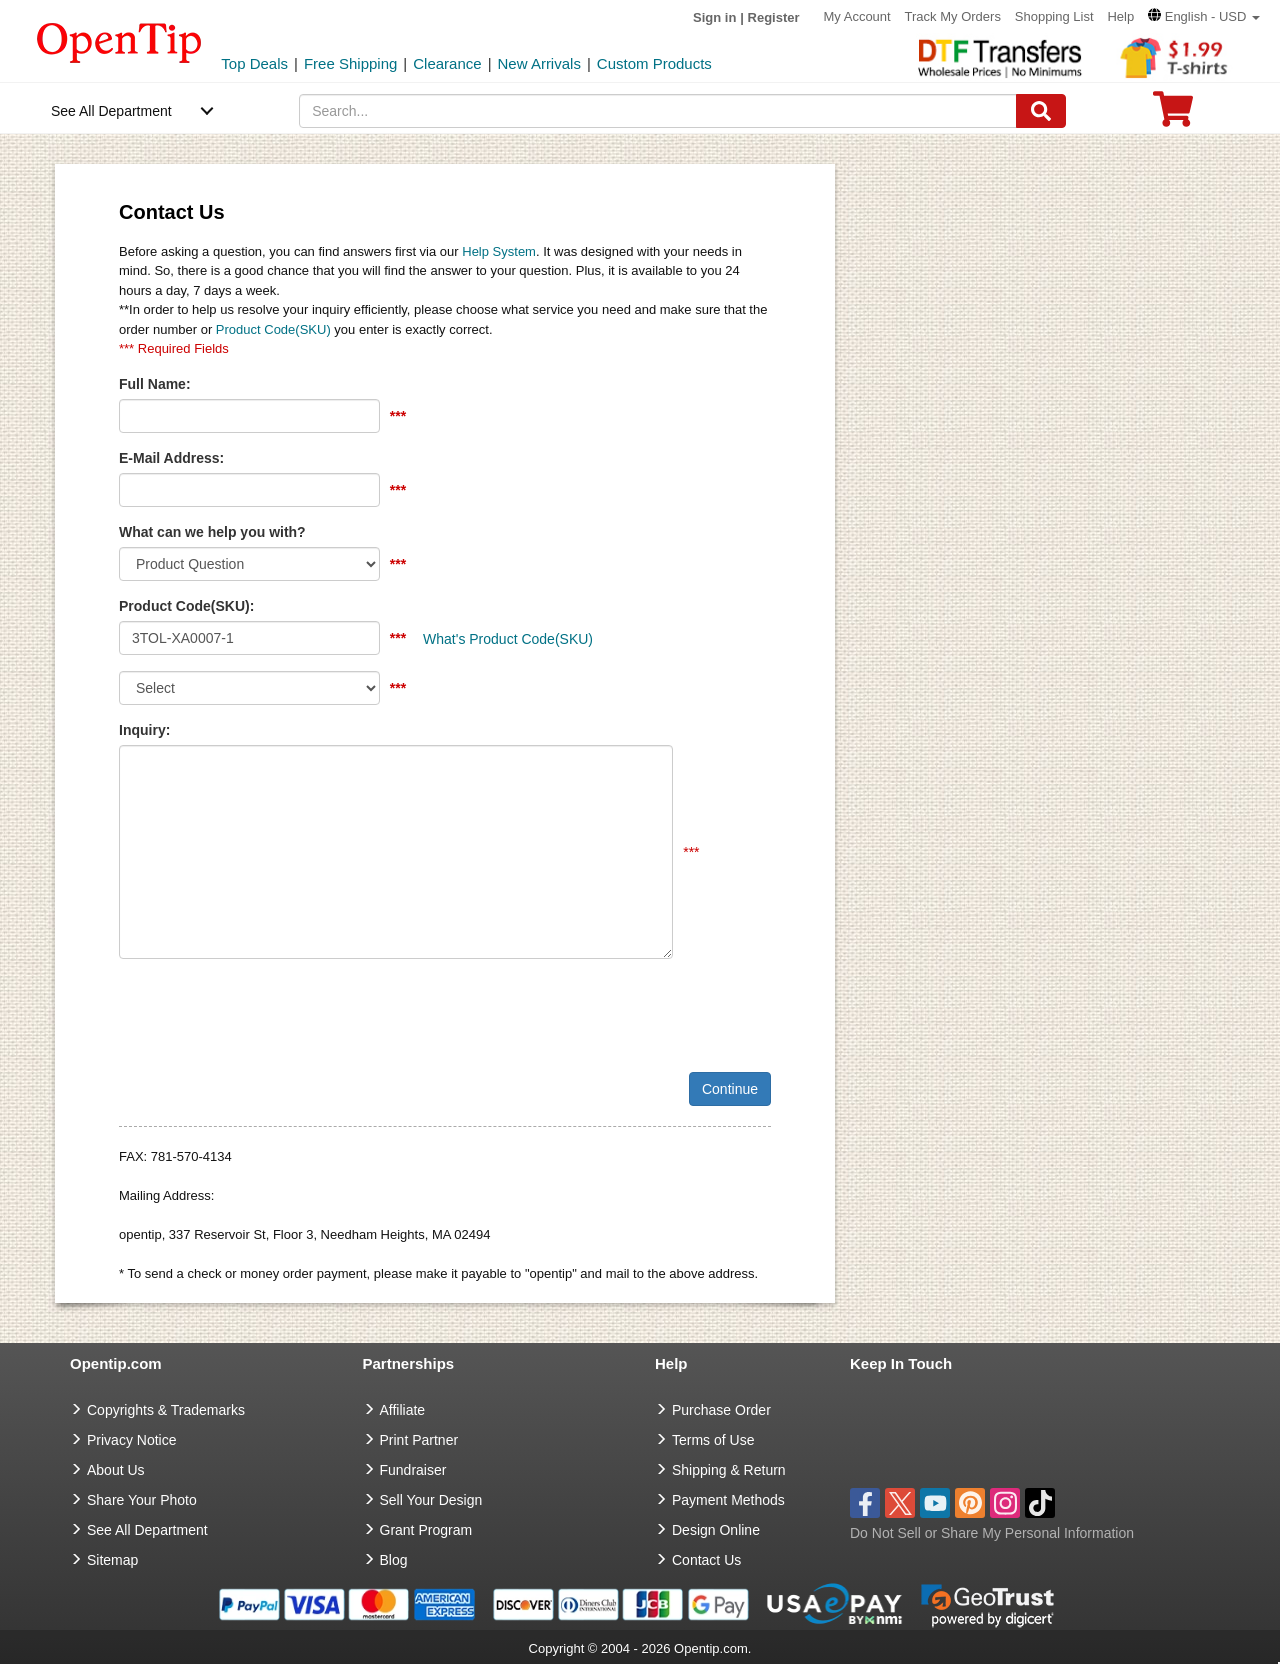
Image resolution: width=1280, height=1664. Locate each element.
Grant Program (426, 1530)
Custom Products (654, 63)
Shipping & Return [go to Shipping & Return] (729, 1470)
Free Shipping (350, 63)
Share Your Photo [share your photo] (142, 1500)
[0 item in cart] (1173, 115)
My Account (856, 16)
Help (1120, 16)
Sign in (714, 17)
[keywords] (658, 111)
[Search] (1041, 111)
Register (774, 17)
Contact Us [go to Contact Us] (706, 1560)
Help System (499, 251)
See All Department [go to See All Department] (147, 1530)
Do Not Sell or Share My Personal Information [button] (992, 1533)
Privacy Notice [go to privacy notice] (131, 1440)
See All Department (111, 111)
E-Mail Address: (171, 458)
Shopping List (1054, 16)
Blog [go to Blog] (394, 1560)
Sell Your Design (431, 1500)
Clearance (447, 63)
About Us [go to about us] (116, 1470)
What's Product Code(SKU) (508, 639)
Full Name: (155, 384)
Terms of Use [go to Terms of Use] (713, 1440)
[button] (1204, 16)
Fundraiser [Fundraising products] (413, 1470)
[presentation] (271, 1013)
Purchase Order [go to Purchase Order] (721, 1410)
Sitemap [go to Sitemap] (112, 1560)
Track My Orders (953, 16)
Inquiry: (144, 730)
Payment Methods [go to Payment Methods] (728, 1500)
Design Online (716, 1530)
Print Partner (419, 1440)
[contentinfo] (119, 41)
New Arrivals (539, 63)
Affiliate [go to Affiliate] (403, 1410)
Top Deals (254, 63)
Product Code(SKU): (186, 606)
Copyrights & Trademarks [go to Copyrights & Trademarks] (166, 1410)
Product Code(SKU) (273, 329)
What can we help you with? (212, 532)
